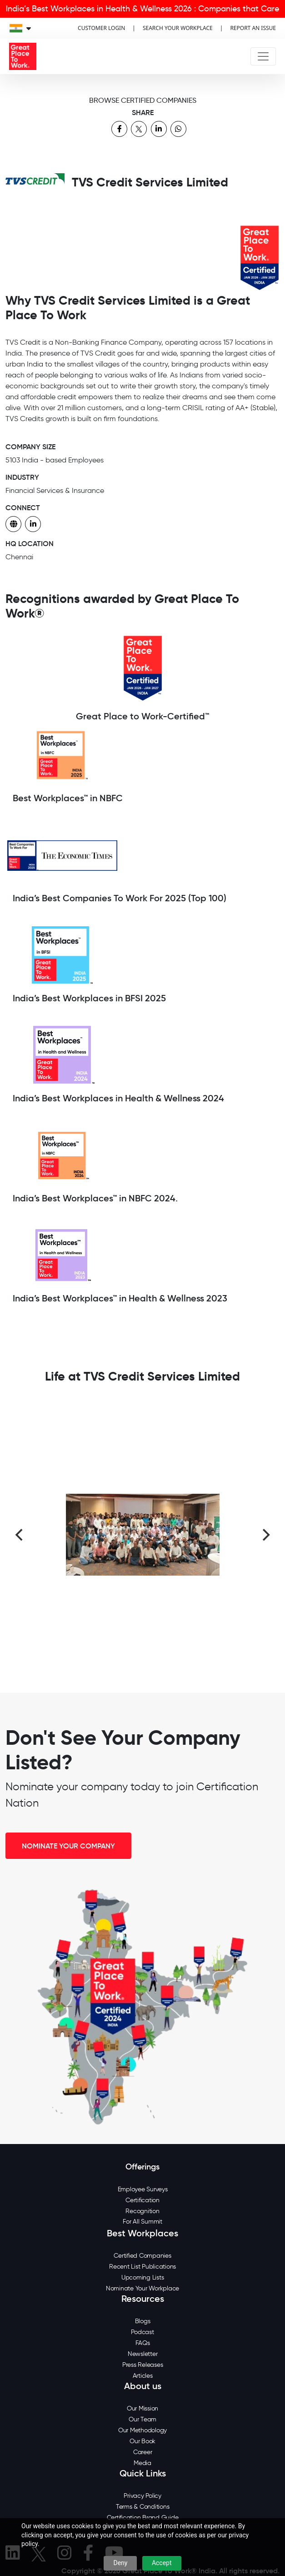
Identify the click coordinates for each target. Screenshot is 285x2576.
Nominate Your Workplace (142, 2288)
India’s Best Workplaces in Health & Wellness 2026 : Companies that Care (142, 9)
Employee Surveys (143, 2189)
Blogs (142, 2321)
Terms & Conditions (143, 2507)
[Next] (265, 1535)
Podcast (142, 2332)
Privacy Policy (142, 2496)
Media (142, 2463)
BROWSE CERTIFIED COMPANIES (142, 100)
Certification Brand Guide (143, 2517)
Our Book (142, 2441)
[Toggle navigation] (263, 56)
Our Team (142, 2419)
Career (142, 2452)
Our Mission (142, 2408)
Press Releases (142, 2365)
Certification (142, 2200)
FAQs (142, 2343)
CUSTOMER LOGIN (101, 28)
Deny (120, 2562)
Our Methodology (142, 2430)
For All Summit (142, 2221)
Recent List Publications (142, 2266)
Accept (162, 2562)
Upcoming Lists (142, 2277)
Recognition (142, 2211)
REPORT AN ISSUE (253, 28)
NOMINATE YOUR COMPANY (68, 1845)
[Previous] (20, 1535)
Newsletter (143, 2354)
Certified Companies (142, 2256)
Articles (143, 2376)
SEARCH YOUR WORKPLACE (178, 28)
